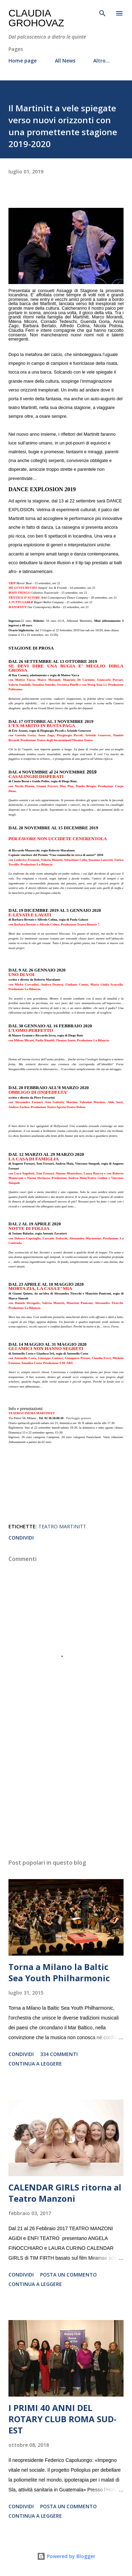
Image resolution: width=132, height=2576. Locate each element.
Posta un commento (68, 2274)
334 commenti (59, 2054)
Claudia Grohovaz (36, 18)
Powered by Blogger (66, 2556)
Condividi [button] (21, 1537)
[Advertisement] (66, 1792)
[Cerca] (102, 12)
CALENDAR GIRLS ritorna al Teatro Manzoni (64, 2192)
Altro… (101, 60)
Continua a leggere (35, 2063)
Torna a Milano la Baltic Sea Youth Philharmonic (59, 1972)
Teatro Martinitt (62, 1526)
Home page (22, 60)
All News (65, 60)
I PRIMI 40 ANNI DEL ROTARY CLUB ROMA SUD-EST (62, 2419)
